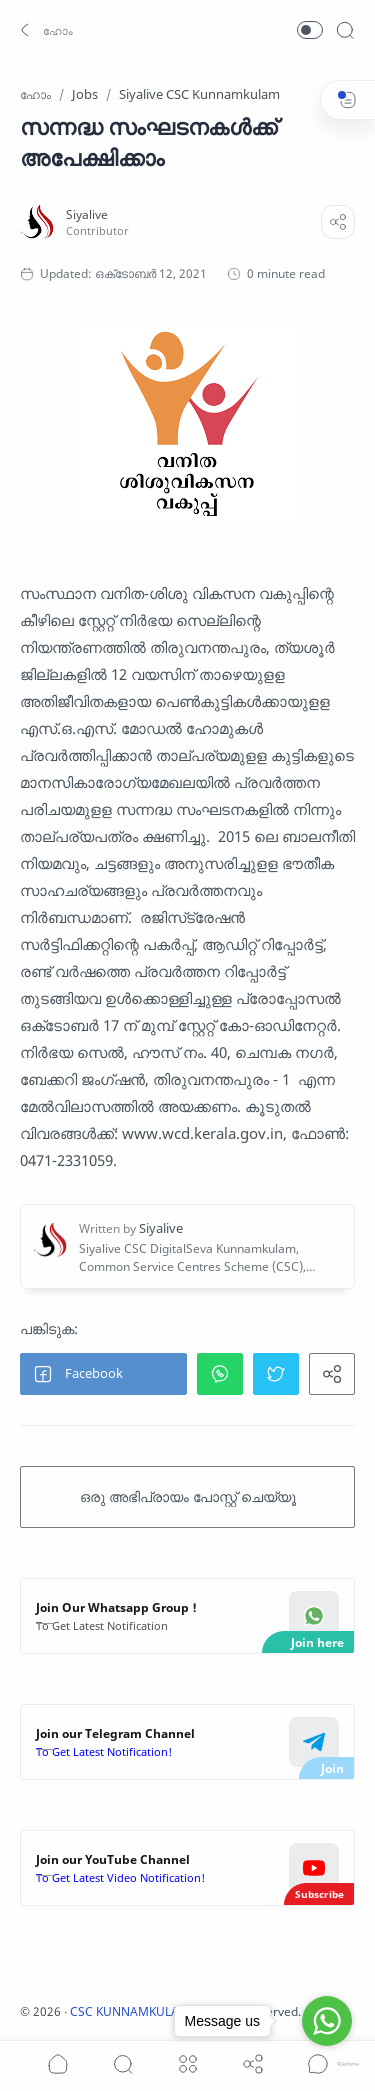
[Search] (345, 30)
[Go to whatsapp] (327, 2021)
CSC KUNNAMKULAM (130, 2011)
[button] (44, 30)
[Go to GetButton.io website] (327, 2065)
